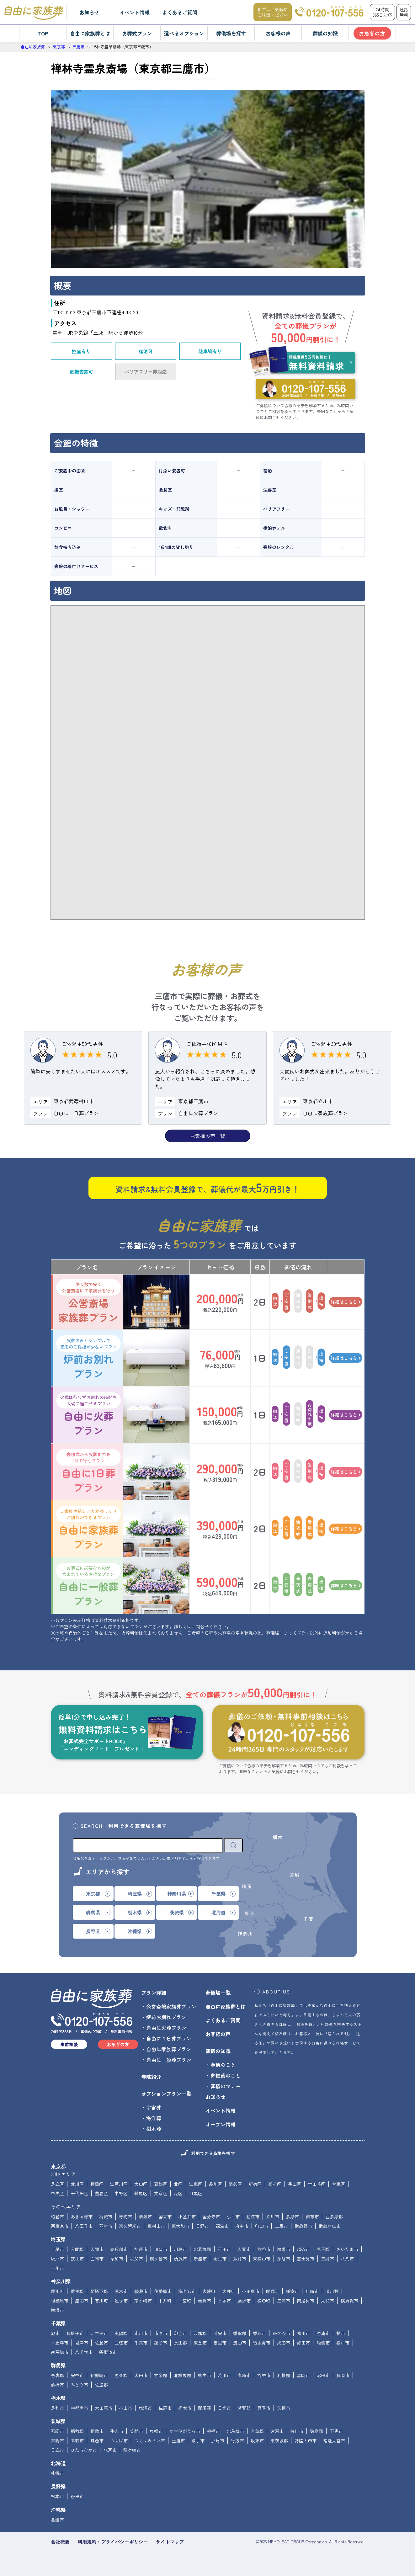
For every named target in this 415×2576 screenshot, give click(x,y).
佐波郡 (101, 2385)
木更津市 (59, 2342)
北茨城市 (235, 2431)
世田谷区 (316, 2184)
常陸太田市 (306, 2440)
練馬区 (140, 2193)
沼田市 (323, 2375)
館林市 (263, 2375)
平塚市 (224, 2300)
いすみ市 (99, 2333)
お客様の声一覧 (207, 1136)
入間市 (97, 2249)
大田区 (140, 2184)
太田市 (140, 2375)
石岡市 (57, 2431)
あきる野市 (82, 2216)
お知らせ (89, 12)
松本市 (57, 2496)
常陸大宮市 (334, 2440)
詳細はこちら (346, 1302)
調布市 (312, 2216)
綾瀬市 (140, 2291)
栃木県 (58, 2398)
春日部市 (119, 2249)
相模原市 (59, 2300)
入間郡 (77, 2249)
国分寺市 (211, 2216)
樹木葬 (153, 2128)
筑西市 (97, 2440)
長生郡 (180, 2342)
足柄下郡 (99, 2291)
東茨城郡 (279, 2440)
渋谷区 (235, 2184)
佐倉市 (101, 2342)
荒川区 (77, 2184)
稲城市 (105, 2216)
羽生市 (219, 2258)
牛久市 (116, 2431)
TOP (43, 33)
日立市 (57, 2450)
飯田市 (77, 2496)
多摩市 (292, 2216)
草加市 (116, 2258)
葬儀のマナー (225, 2086)
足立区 (57, 2184)
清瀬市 (145, 2216)
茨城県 (58, 2421)
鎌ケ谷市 (281, 2333)
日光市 (224, 2408)
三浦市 (283, 2300)
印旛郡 (200, 2333)
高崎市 (244, 2375)
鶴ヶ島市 (158, 2258)
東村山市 (156, 2226)
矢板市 (283, 2408)
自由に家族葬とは (90, 33)
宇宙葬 (153, 2107)
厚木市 (121, 2291)
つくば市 (119, 2440)
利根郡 (283, 2375)
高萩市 (77, 2440)
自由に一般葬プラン (88, 1585)
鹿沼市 (145, 2408)
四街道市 (108, 2352)
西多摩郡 (334, 2216)
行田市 (224, 2249)
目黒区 (195, 2193)
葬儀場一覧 (218, 1992)
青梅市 (125, 2216)
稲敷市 (97, 2431)
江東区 (195, 2184)
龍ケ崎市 (132, 2450)
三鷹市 (281, 2226)
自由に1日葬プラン (88, 1471)
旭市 (55, 2333)
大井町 (228, 2291)
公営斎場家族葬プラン (88, 1301)
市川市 (140, 2333)
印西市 (180, 2333)
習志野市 (261, 2342)
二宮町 (184, 2300)
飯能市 (239, 2258)
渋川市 (224, 2375)
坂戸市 (57, 2258)
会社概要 (60, 2541)
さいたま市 (347, 2249)
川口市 (160, 2249)
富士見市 (305, 2258)
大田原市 (103, 2408)
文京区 (160, 2193)
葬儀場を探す (231, 33)
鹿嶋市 (156, 2431)
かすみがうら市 (184, 2431)
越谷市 (303, 2249)
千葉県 (58, 2323)
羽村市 (105, 2226)
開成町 (272, 2291)
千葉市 (140, 2342)
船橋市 (323, 2342)
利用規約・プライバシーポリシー (112, 2541)
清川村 (331, 2291)
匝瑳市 (121, 2342)
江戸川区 (119, 2184)
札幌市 (57, 2473)
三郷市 (327, 2258)
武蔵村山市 (330, 2226)
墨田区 (294, 2184)
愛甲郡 (77, 2291)
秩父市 (136, 2258)
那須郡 (204, 2408)
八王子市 (84, 2226)
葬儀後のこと (225, 2075)
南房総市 (59, 2352)
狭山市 (77, 2258)
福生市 (222, 2226)
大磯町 (208, 2291)
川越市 (180, 2249)
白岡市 (97, 2258)
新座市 (200, 2258)
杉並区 (274, 2184)
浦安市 (219, 2333)
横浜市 (57, 2310)
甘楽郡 (160, 2375)
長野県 (58, 2486)
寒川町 (101, 2300)
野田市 (303, 2342)
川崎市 (312, 2291)
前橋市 (57, 2385)
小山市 (125, 2408)
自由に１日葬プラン (168, 2038)
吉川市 (57, 2268)
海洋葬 (153, 2118)
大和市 (327, 2300)
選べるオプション (184, 33)
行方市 (237, 2440)
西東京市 (59, 2226)
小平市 (233, 2216)
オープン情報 (220, 2124)
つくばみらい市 (149, 2440)
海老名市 (187, 2291)
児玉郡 (323, 2249)
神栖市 (213, 2431)
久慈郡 (257, 2431)
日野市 (202, 2226)
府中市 (241, 2226)
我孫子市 (75, 2333)
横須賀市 (349, 2300)
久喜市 (244, 2249)
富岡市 (303, 2375)
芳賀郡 (244, 2408)
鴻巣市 (283, 2249)
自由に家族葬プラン (88, 1528)
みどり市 (79, 2385)
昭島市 (57, 2216)
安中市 (77, 2375)
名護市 (57, 2519)
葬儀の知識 (325, 33)
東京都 (58, 2166)
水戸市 (110, 2450)
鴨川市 (303, 2333)
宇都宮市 (79, 2408)
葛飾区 (160, 2184)
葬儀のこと (223, 2064)
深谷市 (283, 2258)
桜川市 (296, 2431)
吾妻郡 (57, 2375)
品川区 (215, 2184)
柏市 (340, 2333)
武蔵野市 (303, 2226)
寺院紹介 (151, 2076)
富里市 (219, 2342)
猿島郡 (316, 2431)
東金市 (200, 2342)
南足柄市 (305, 2300)
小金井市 (187, 2216)
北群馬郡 (182, 2375)
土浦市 (178, 2440)
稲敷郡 (77, 2431)
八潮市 (347, 2258)
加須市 (140, 2249)
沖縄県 (58, 2509)
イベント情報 (135, 12)
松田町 (263, 2300)
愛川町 (57, 2291)
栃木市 (184, 2408)
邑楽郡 (121, 2375)
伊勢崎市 (99, 2375)
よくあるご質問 (179, 12)
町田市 (261, 2226)
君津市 (81, 2342)
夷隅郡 (121, 2333)
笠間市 (136, 2431)
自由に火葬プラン (88, 1414)
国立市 (165, 2216)
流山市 (239, 2342)
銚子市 (160, 2342)
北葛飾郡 (202, 2249)
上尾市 (57, 2249)
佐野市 (165, 2408)
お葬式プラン (137, 33)
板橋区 (97, 2184)
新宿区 (255, 2184)
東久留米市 (130, 2226)
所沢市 (180, 2258)
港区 (178, 2193)
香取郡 (239, 2333)
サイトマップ (170, 2541)
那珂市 (217, 2440)
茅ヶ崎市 (143, 2300)
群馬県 (58, 2365)
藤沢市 (244, 2300)
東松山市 (261, 2258)
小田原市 (250, 2291)
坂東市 (257, 2440)
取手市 (198, 2440)
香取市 (259, 2333)
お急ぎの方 (372, 33)
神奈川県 (61, 2281)
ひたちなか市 (84, 2450)
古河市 (277, 2431)
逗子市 (121, 2300)
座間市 (81, 2300)
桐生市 (204, 2375)
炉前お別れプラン (88, 1358)
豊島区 (101, 2193)
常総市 (57, 2440)
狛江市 (252, 2216)
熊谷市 (263, 2249)
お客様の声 (278, 33)
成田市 (283, 2342)
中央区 (57, 2193)
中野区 (121, 2193)
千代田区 (79, 2193)
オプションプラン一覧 (166, 2093)
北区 (178, 2184)
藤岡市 (342, 2375)
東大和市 (180, 2226)
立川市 (272, 2216)
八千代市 (84, 2352)
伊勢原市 (163, 2291)
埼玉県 (58, 2239)
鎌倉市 (292, 2291)
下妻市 (336, 2431)
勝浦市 (323, 2333)
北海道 (58, 2463)
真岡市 (263, 2408)
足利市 (57, 2408)
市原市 (160, 2333)
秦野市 (204, 2300)
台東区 (338, 2184)
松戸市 (342, 2342)
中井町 (165, 2300)
